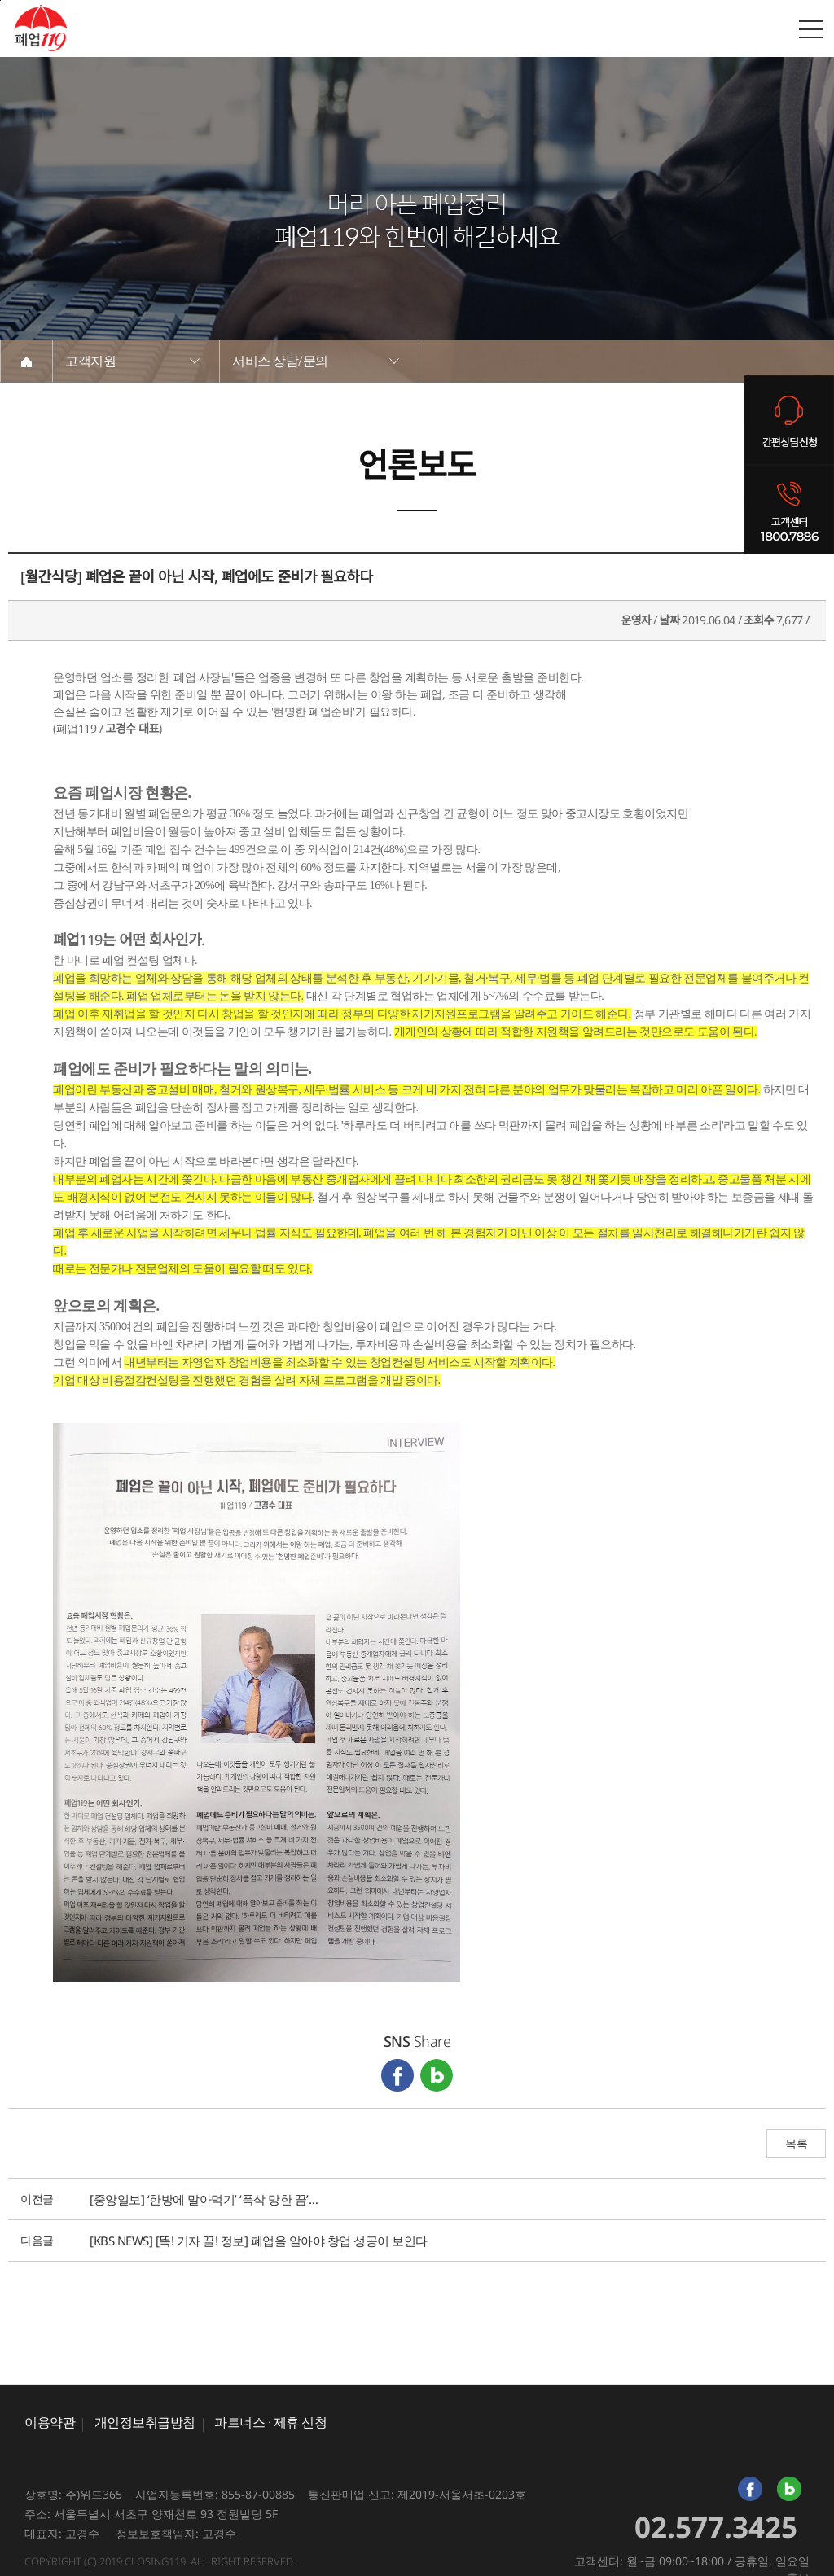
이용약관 (49, 2422)
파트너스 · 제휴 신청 (270, 2422)
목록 (796, 2144)
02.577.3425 (715, 2526)
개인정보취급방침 (144, 2422)
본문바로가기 (0, 0)
